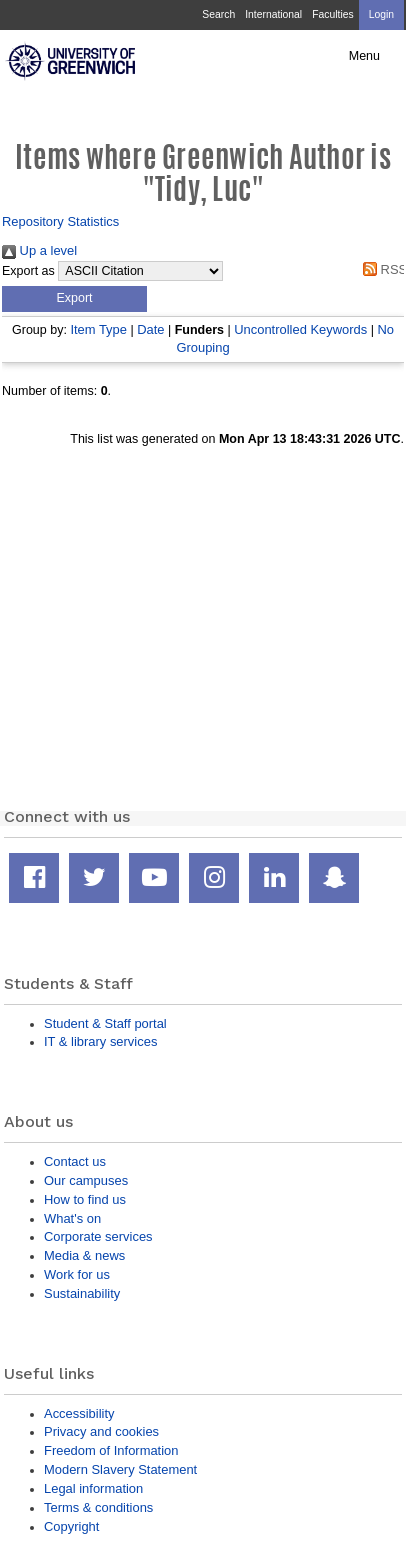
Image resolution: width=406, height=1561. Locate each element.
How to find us (85, 1199)
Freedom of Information (111, 1450)
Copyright (71, 1526)
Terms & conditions (98, 1507)
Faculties (332, 14)
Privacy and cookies (101, 1431)
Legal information (93, 1488)
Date (150, 329)
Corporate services (98, 1236)
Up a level (39, 250)
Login (381, 14)
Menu (364, 56)
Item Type (98, 329)
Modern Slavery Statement (120, 1469)
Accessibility (79, 1413)
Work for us (77, 1274)
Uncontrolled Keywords (300, 329)
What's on (72, 1218)
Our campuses (86, 1180)
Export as (28, 271)
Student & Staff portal (105, 1023)
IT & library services (100, 1041)
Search (218, 14)
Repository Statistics (60, 221)
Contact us (75, 1161)
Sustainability (82, 1293)
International (273, 14)
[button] (74, 299)
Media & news (84, 1255)
